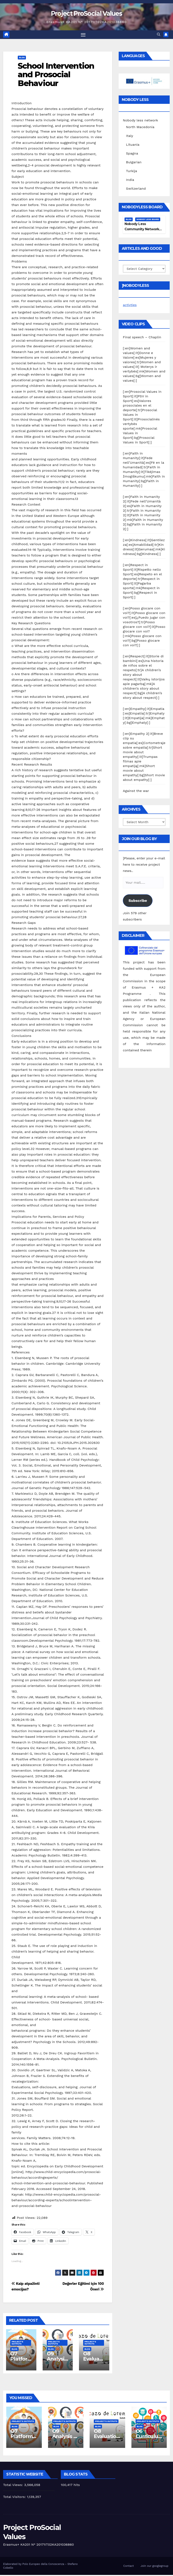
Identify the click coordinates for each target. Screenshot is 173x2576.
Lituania (132, 146)
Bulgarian (133, 163)
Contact (128, 2566)
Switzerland (136, 190)
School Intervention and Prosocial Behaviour (56, 75)
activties (130, 306)
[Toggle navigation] (83, 35)
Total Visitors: (15, 2498)
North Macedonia (140, 128)
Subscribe (137, 901)
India (130, 181)
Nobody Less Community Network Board (142, 230)
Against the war (136, 792)
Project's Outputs (17, 2343)
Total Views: (13, 2486)
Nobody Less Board (147, 220)
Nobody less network (140, 121)
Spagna (132, 154)
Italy (129, 137)
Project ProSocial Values (86, 13)
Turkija (131, 172)
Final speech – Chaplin (142, 338)
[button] (158, 35)
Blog (22, 58)
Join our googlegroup (154, 2566)
